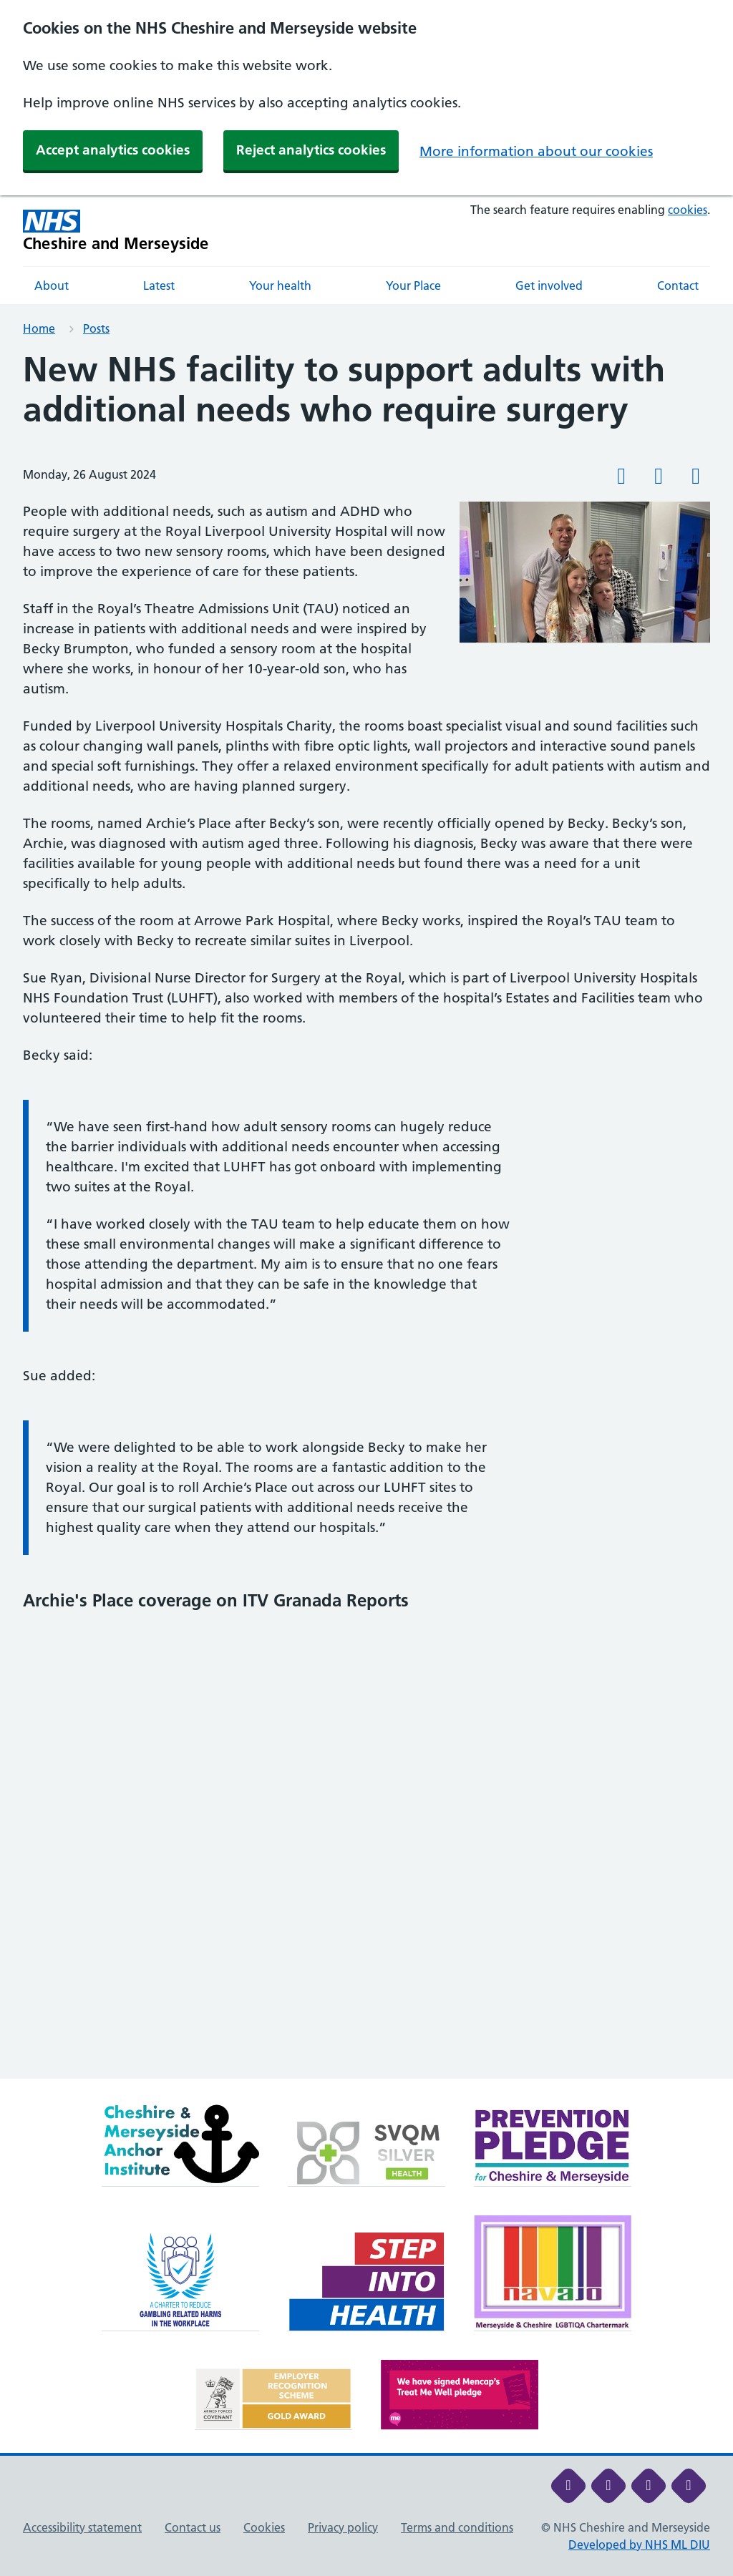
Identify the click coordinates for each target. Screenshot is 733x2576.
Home (39, 328)
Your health (280, 285)
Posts (96, 328)
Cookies (264, 2527)
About (51, 285)
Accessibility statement (82, 2527)
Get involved (549, 285)
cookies (687, 210)
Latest (159, 285)
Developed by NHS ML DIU (639, 2544)
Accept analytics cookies (113, 150)
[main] (366, 1214)
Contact (678, 285)
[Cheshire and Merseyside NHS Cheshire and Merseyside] (116, 231)
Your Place (413, 285)
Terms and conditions (457, 2527)
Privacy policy (343, 2527)
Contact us (192, 2527)
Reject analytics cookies (311, 150)
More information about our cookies (536, 151)
